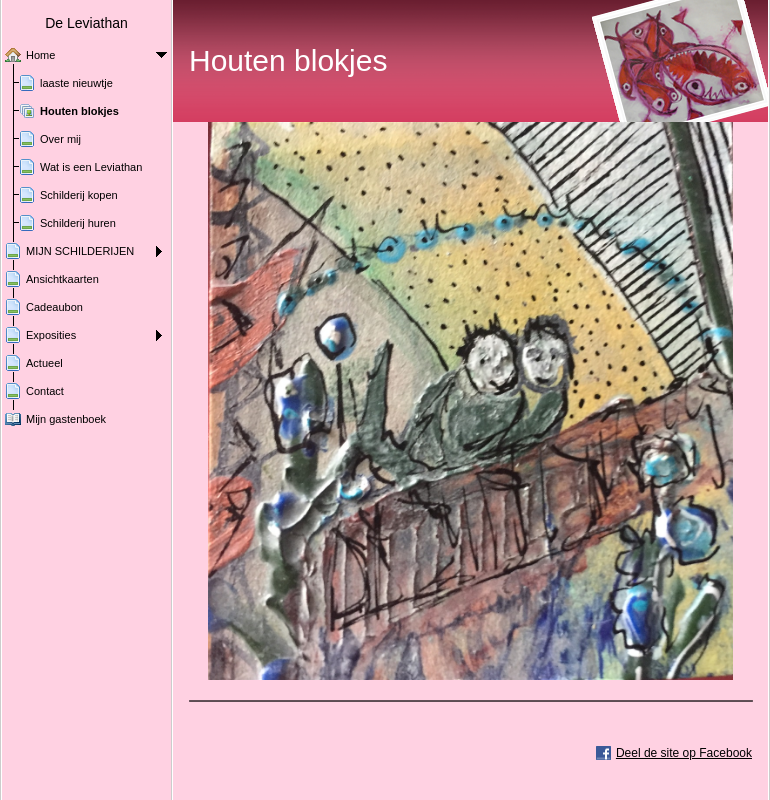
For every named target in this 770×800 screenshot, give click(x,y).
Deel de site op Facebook (684, 753)
